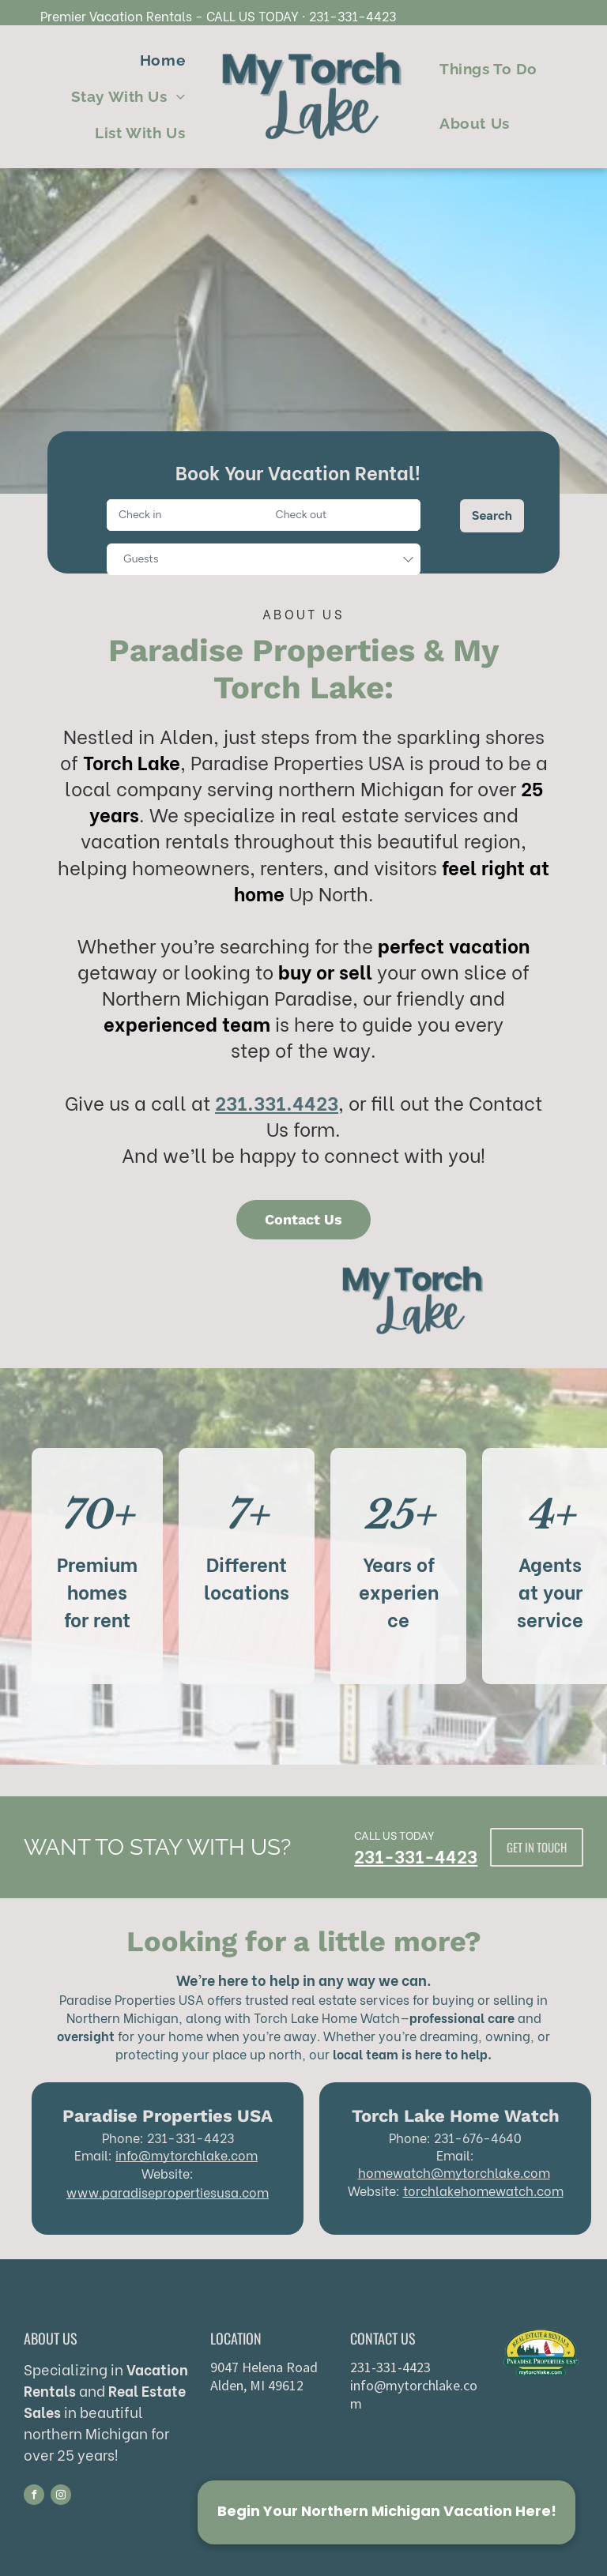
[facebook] (34, 2496)
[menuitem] (162, 60)
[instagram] (61, 2496)
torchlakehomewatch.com (483, 2190)
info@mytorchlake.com (186, 2154)
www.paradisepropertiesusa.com (167, 2192)
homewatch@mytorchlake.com (454, 2172)
